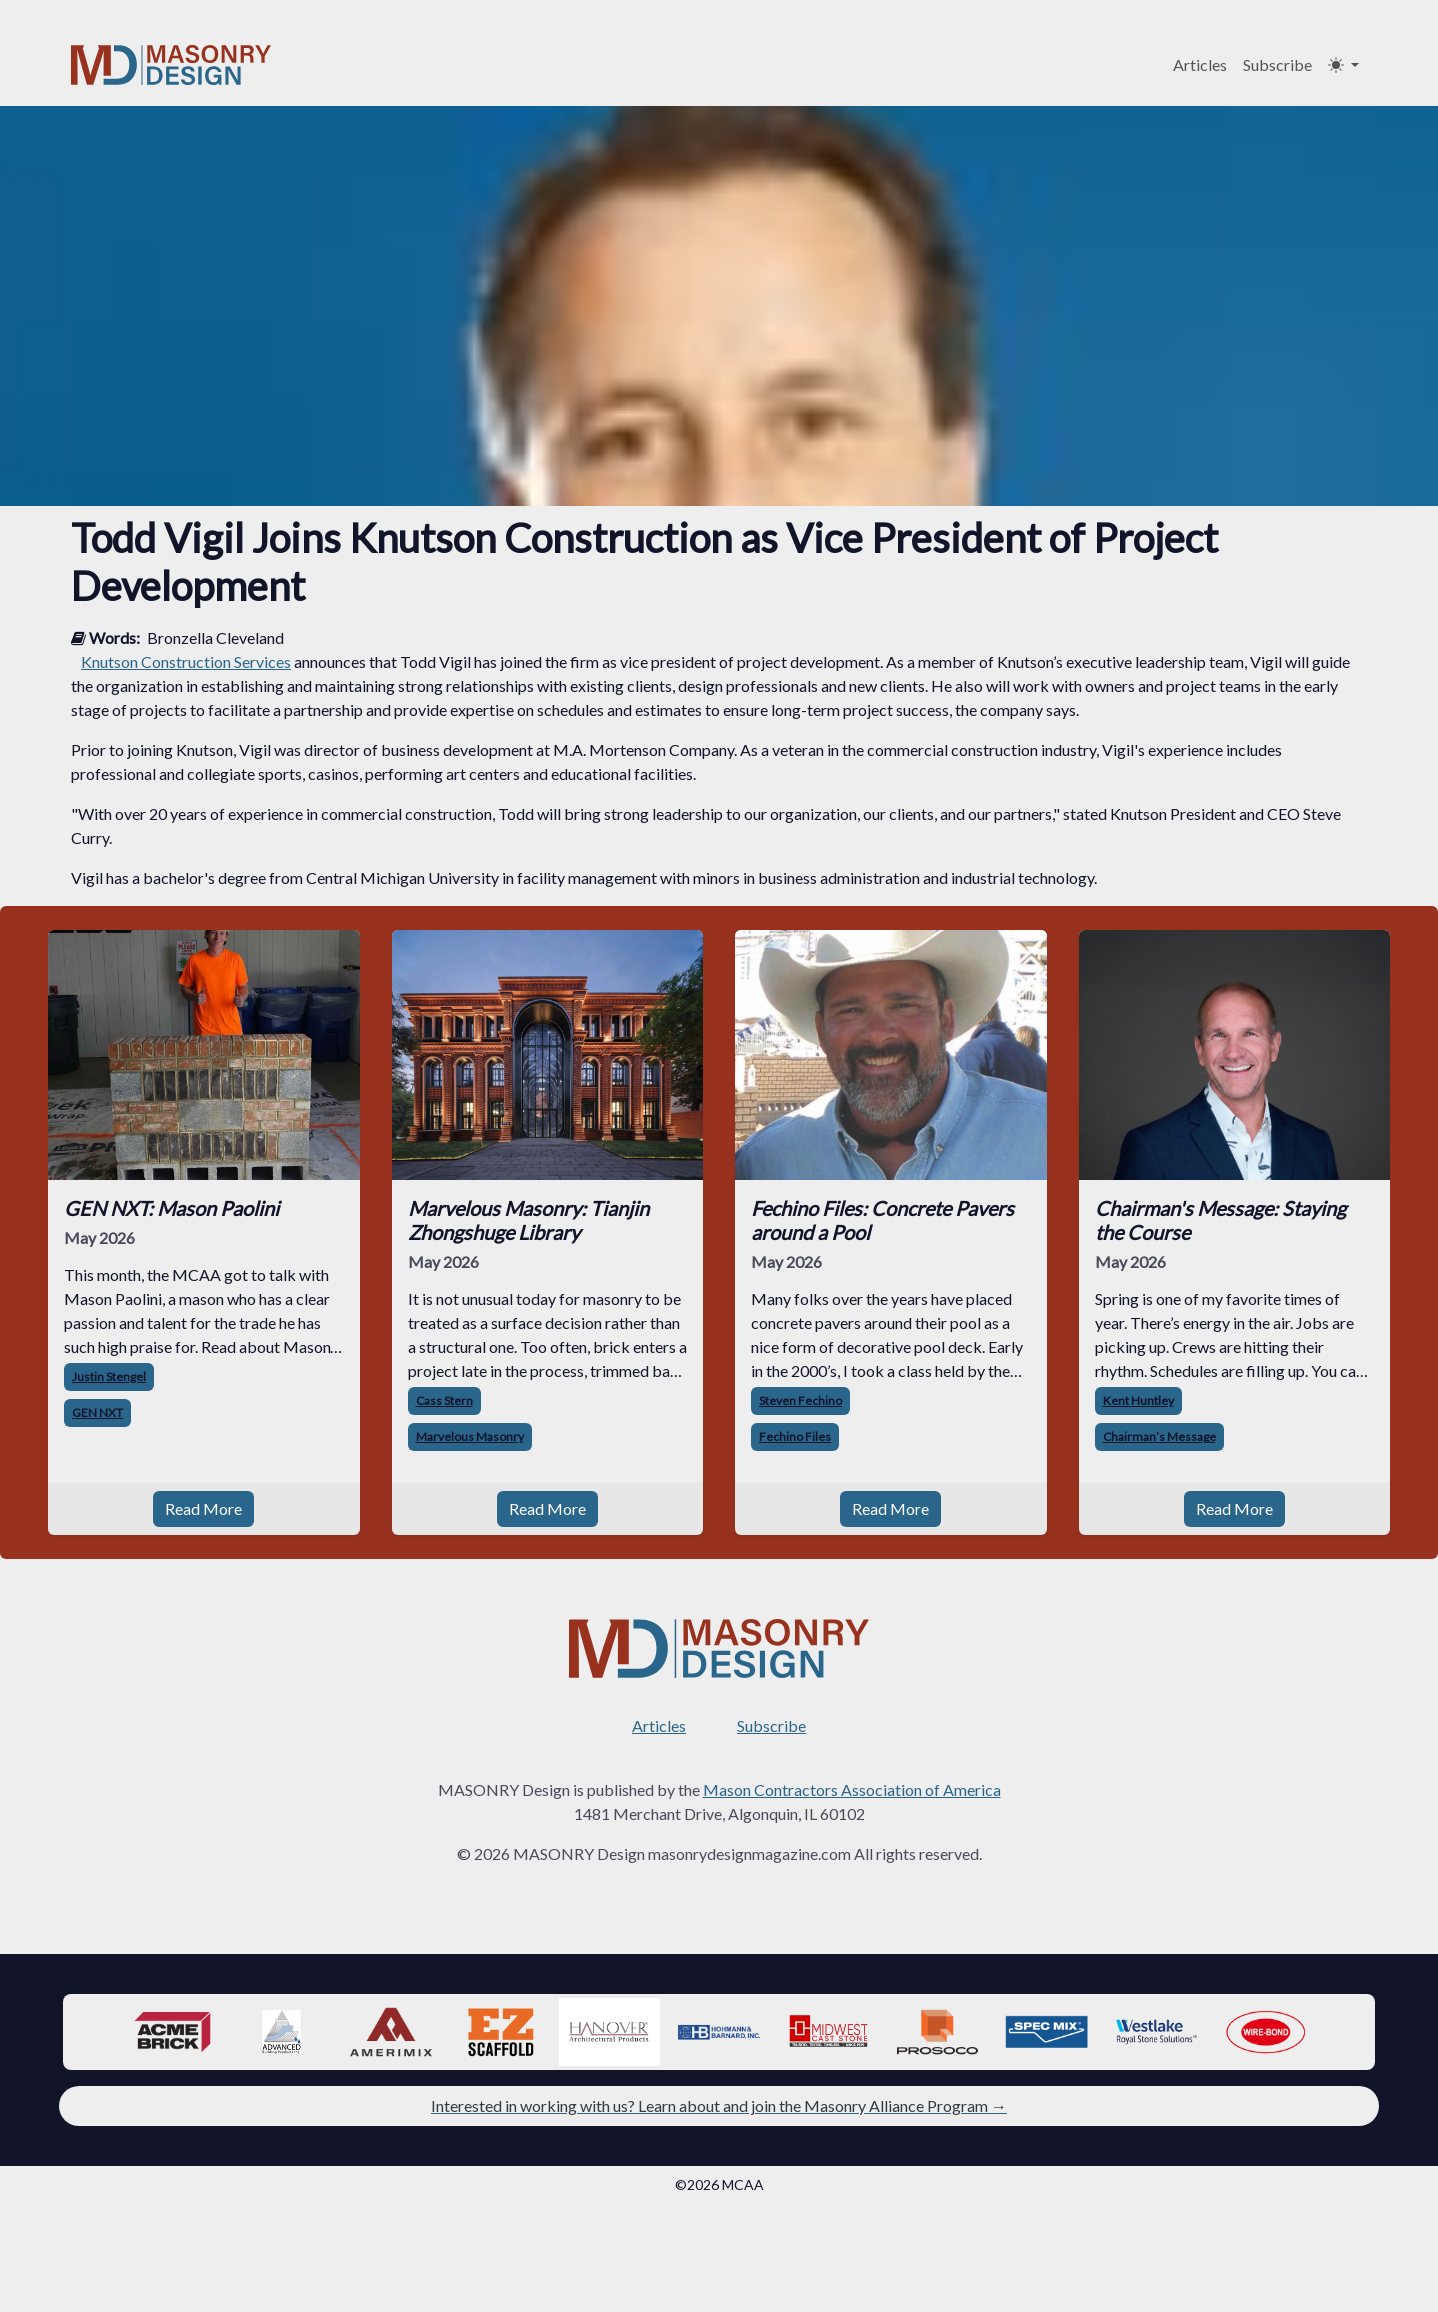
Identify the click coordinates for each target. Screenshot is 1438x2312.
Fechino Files (795, 1436)
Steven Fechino (800, 1400)
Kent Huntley (1138, 1400)
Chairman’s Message (1159, 1436)
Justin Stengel (109, 1376)
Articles (1200, 64)
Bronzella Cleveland (215, 637)
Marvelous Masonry (470, 1436)
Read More (203, 1508)
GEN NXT (97, 1412)
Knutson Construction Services (186, 661)
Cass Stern (444, 1400)
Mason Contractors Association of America (852, 1789)
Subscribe (1277, 64)
